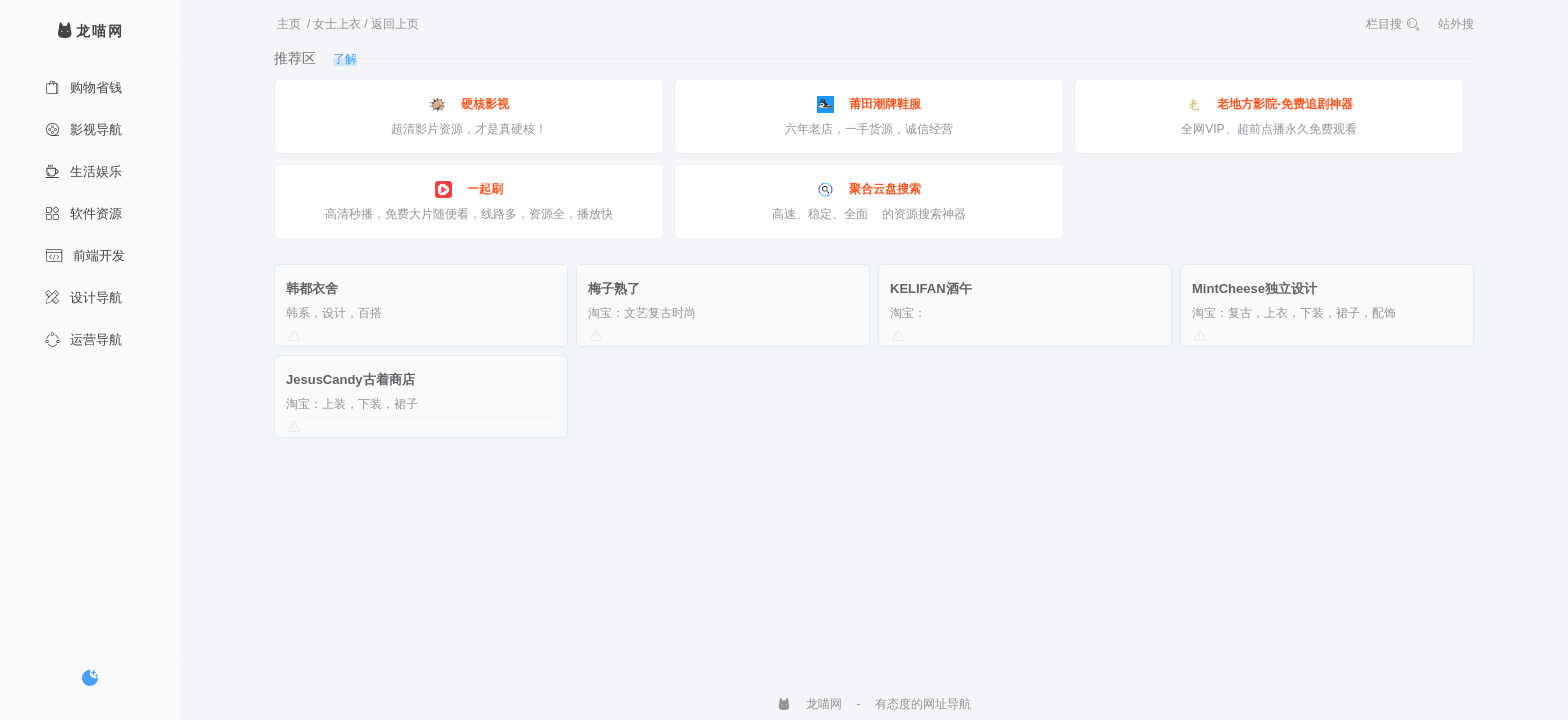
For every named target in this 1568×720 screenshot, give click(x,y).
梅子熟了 (614, 288)
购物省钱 (83, 87)
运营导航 (83, 339)
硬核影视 (469, 104)
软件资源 (83, 213)
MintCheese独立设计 (1254, 288)
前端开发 (85, 255)
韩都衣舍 (312, 288)
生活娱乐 (83, 171)
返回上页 (395, 24)
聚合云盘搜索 (869, 189)
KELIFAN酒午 (931, 288)
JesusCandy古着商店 (350, 379)
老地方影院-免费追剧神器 (1269, 104)
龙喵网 (809, 704)
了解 (345, 59)
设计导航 (83, 297)
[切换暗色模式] (90, 678)
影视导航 (83, 129)
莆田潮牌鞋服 (869, 104)
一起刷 (469, 189)
